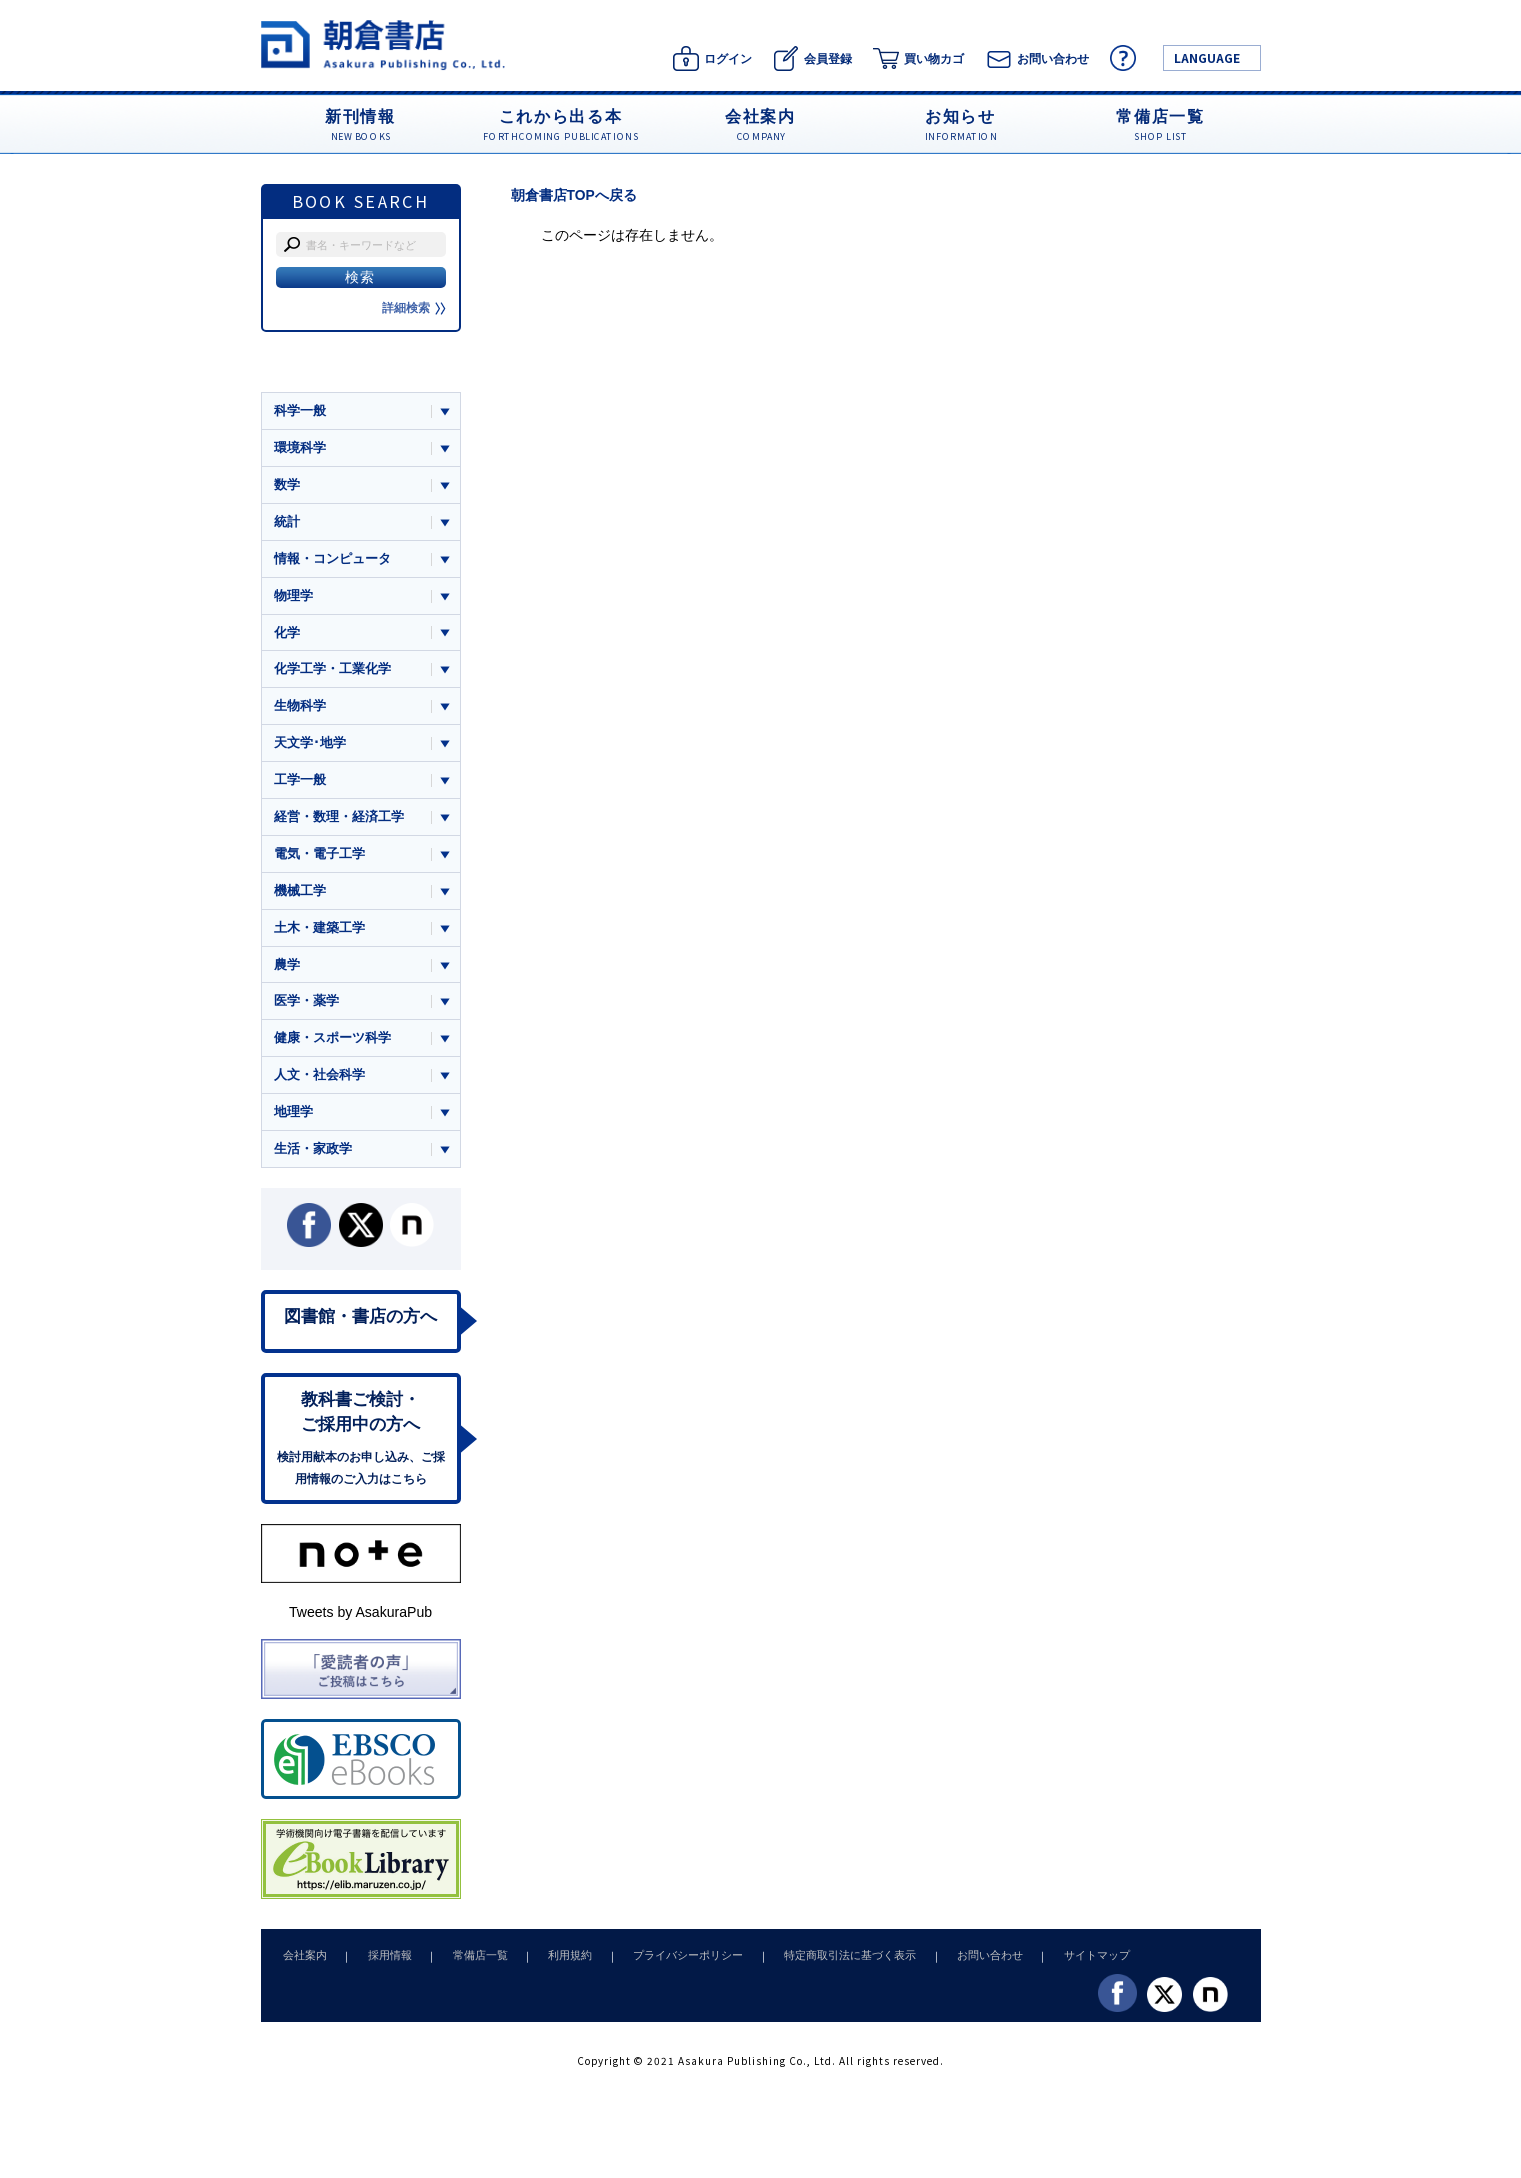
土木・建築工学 (319, 932)
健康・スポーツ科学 (332, 1043)
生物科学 (300, 708)
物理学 (293, 596)
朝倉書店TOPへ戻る (574, 195)
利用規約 (554, 1965)
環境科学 (300, 447)
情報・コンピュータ (332, 559)
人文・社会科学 (319, 1081)
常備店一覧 (468, 1965)
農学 (287, 969)
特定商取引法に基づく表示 (824, 1965)
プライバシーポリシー (667, 1965)
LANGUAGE (1207, 57)
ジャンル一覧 (313, 372)
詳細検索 (414, 308)
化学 (287, 634)
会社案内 (303, 1965)
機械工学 (300, 894)
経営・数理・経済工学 (339, 820)
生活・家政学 (313, 1155)
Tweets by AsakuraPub (360, 1622)
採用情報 (383, 1965)
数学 (287, 485)
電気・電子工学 (319, 857)
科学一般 (300, 410)
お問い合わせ (959, 1965)
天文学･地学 (310, 745)
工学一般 (300, 783)
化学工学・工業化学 (332, 671)
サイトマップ (1061, 1965)
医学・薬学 (306, 1006)
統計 (287, 522)
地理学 (293, 1118)
